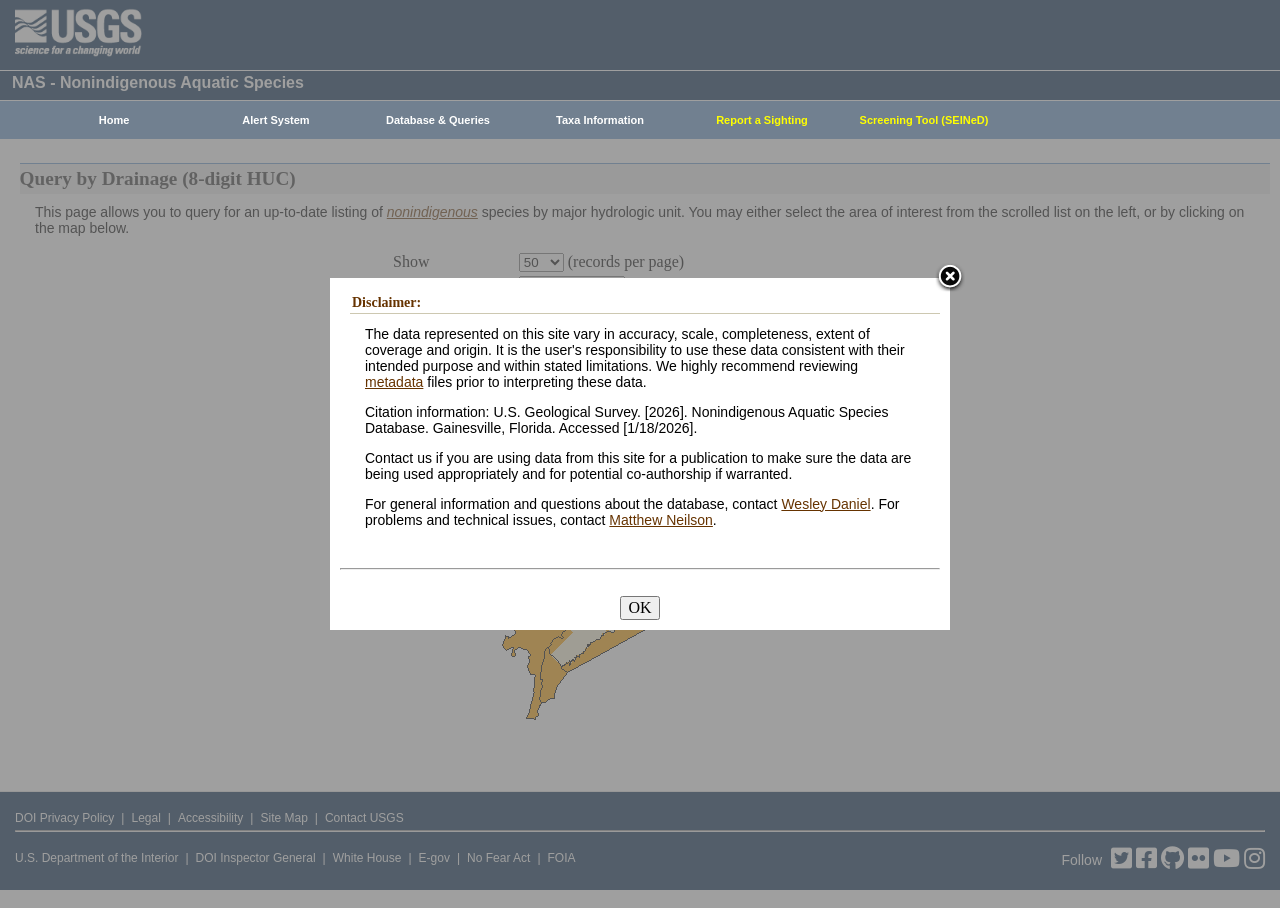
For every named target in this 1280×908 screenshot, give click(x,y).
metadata (394, 382)
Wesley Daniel (825, 504)
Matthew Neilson (661, 520)
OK (639, 607)
